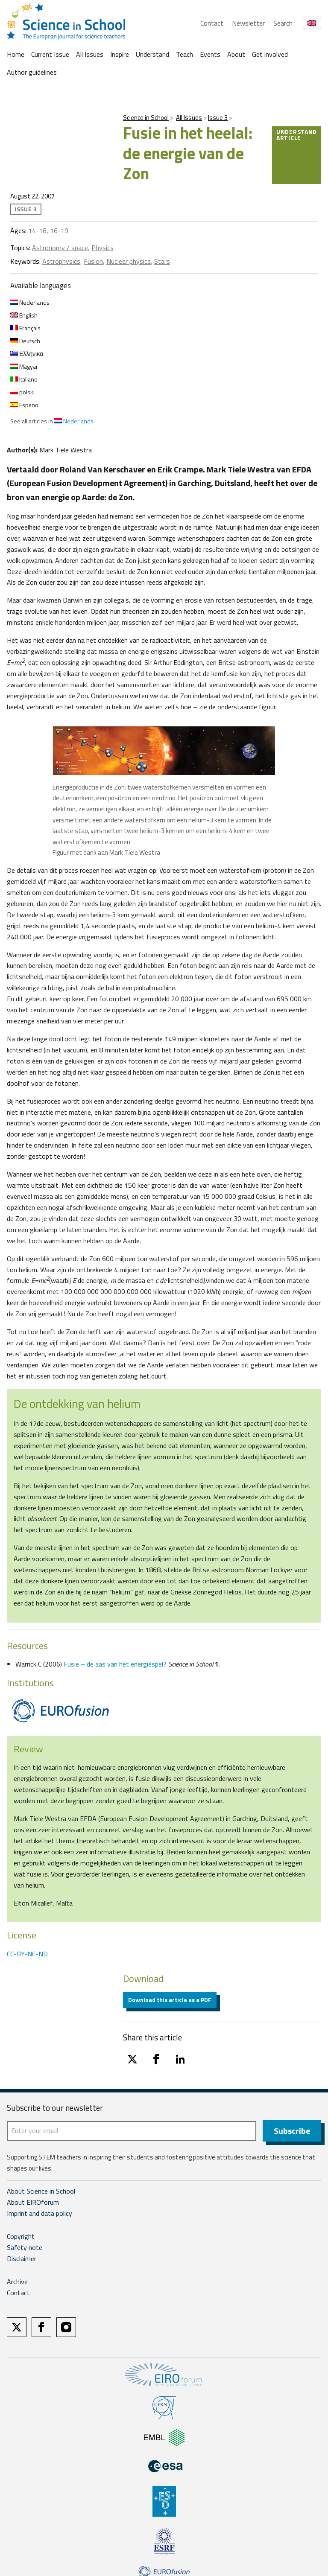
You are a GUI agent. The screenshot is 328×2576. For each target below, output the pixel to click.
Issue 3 (218, 117)
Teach (184, 54)
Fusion (93, 261)
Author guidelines (32, 72)
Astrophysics (61, 261)
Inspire (119, 54)
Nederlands (30, 302)
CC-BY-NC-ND (27, 1954)
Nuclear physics (128, 261)
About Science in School (41, 2191)
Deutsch (25, 340)
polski (22, 392)
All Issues (89, 54)
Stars (162, 261)
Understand (152, 54)
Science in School (146, 117)
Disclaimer (21, 2259)
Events (210, 54)
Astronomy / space (60, 247)
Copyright (21, 2237)
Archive (17, 2282)
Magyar (24, 366)
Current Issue (50, 54)
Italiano (24, 379)
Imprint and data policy (39, 2214)
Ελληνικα (26, 353)
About (236, 54)
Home (15, 54)
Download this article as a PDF (169, 1999)
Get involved (270, 54)
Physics (102, 247)
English (24, 315)
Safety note (24, 2248)
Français (25, 327)
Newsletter (248, 23)
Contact (211, 23)
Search (283, 23)
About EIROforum (33, 2202)
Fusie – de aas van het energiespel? (115, 1664)
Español (25, 404)
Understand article (296, 134)
